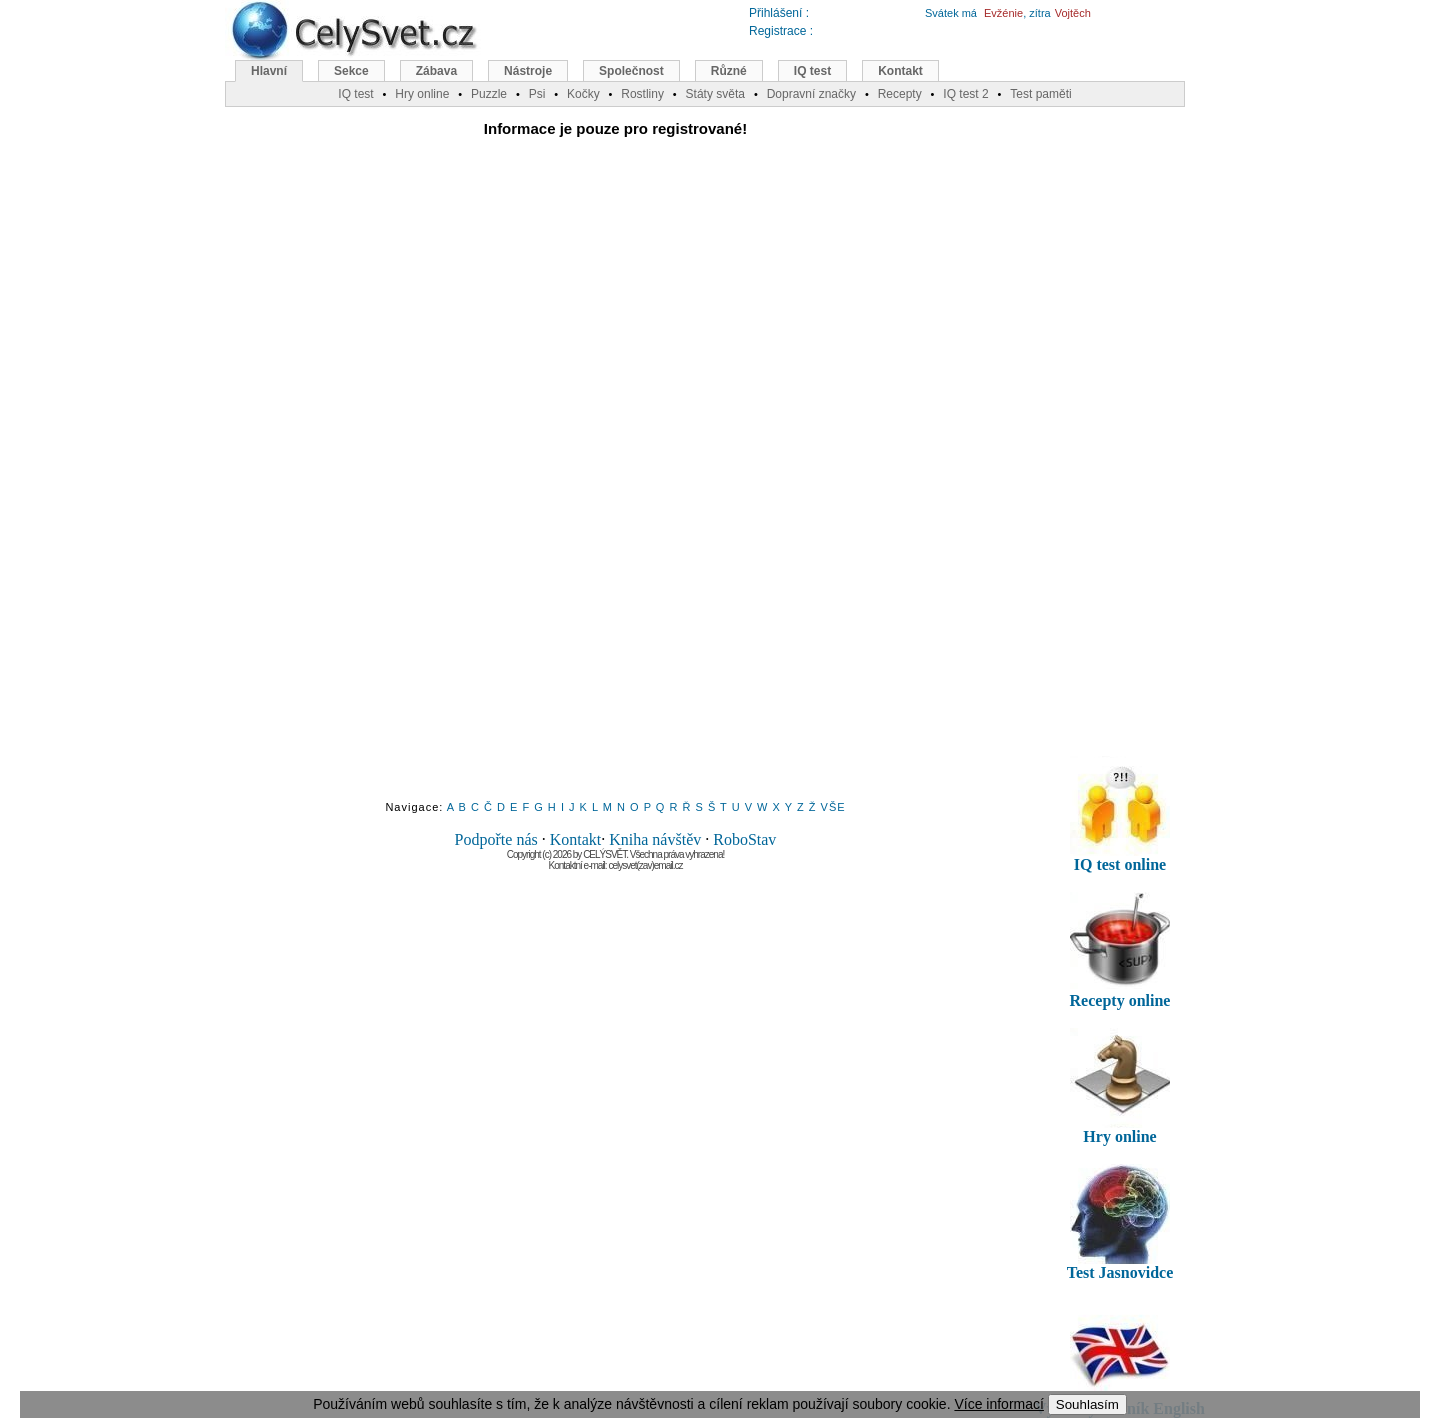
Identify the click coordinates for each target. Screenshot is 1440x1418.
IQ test (812, 71)
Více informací (998, 1404)
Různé (729, 71)
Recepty (900, 94)
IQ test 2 (965, 94)
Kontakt (576, 839)
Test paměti (1040, 94)
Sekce (351, 71)
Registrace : (781, 31)
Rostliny (642, 94)
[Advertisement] (616, 483)
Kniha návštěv (655, 839)
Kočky (583, 94)
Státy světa (715, 94)
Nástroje (528, 71)
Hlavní (269, 71)
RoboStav (744, 839)
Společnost (631, 71)
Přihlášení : (779, 13)
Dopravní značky (811, 94)
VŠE (833, 807)
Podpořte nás (496, 839)
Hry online (422, 94)
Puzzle (489, 94)
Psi (537, 94)
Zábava (436, 71)
